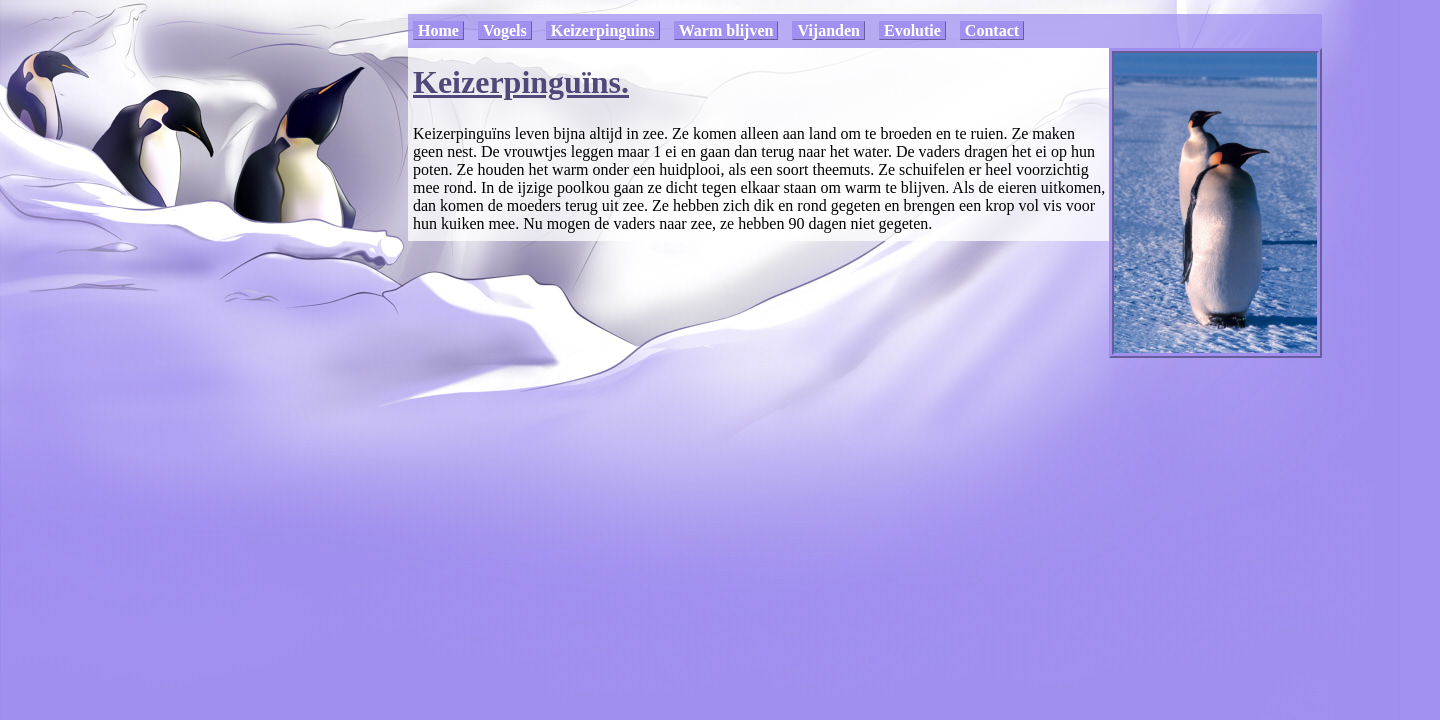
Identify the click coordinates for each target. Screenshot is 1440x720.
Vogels (505, 30)
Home (438, 30)
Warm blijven (726, 30)
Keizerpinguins (603, 30)
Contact (992, 30)
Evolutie (912, 30)
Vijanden (828, 30)
